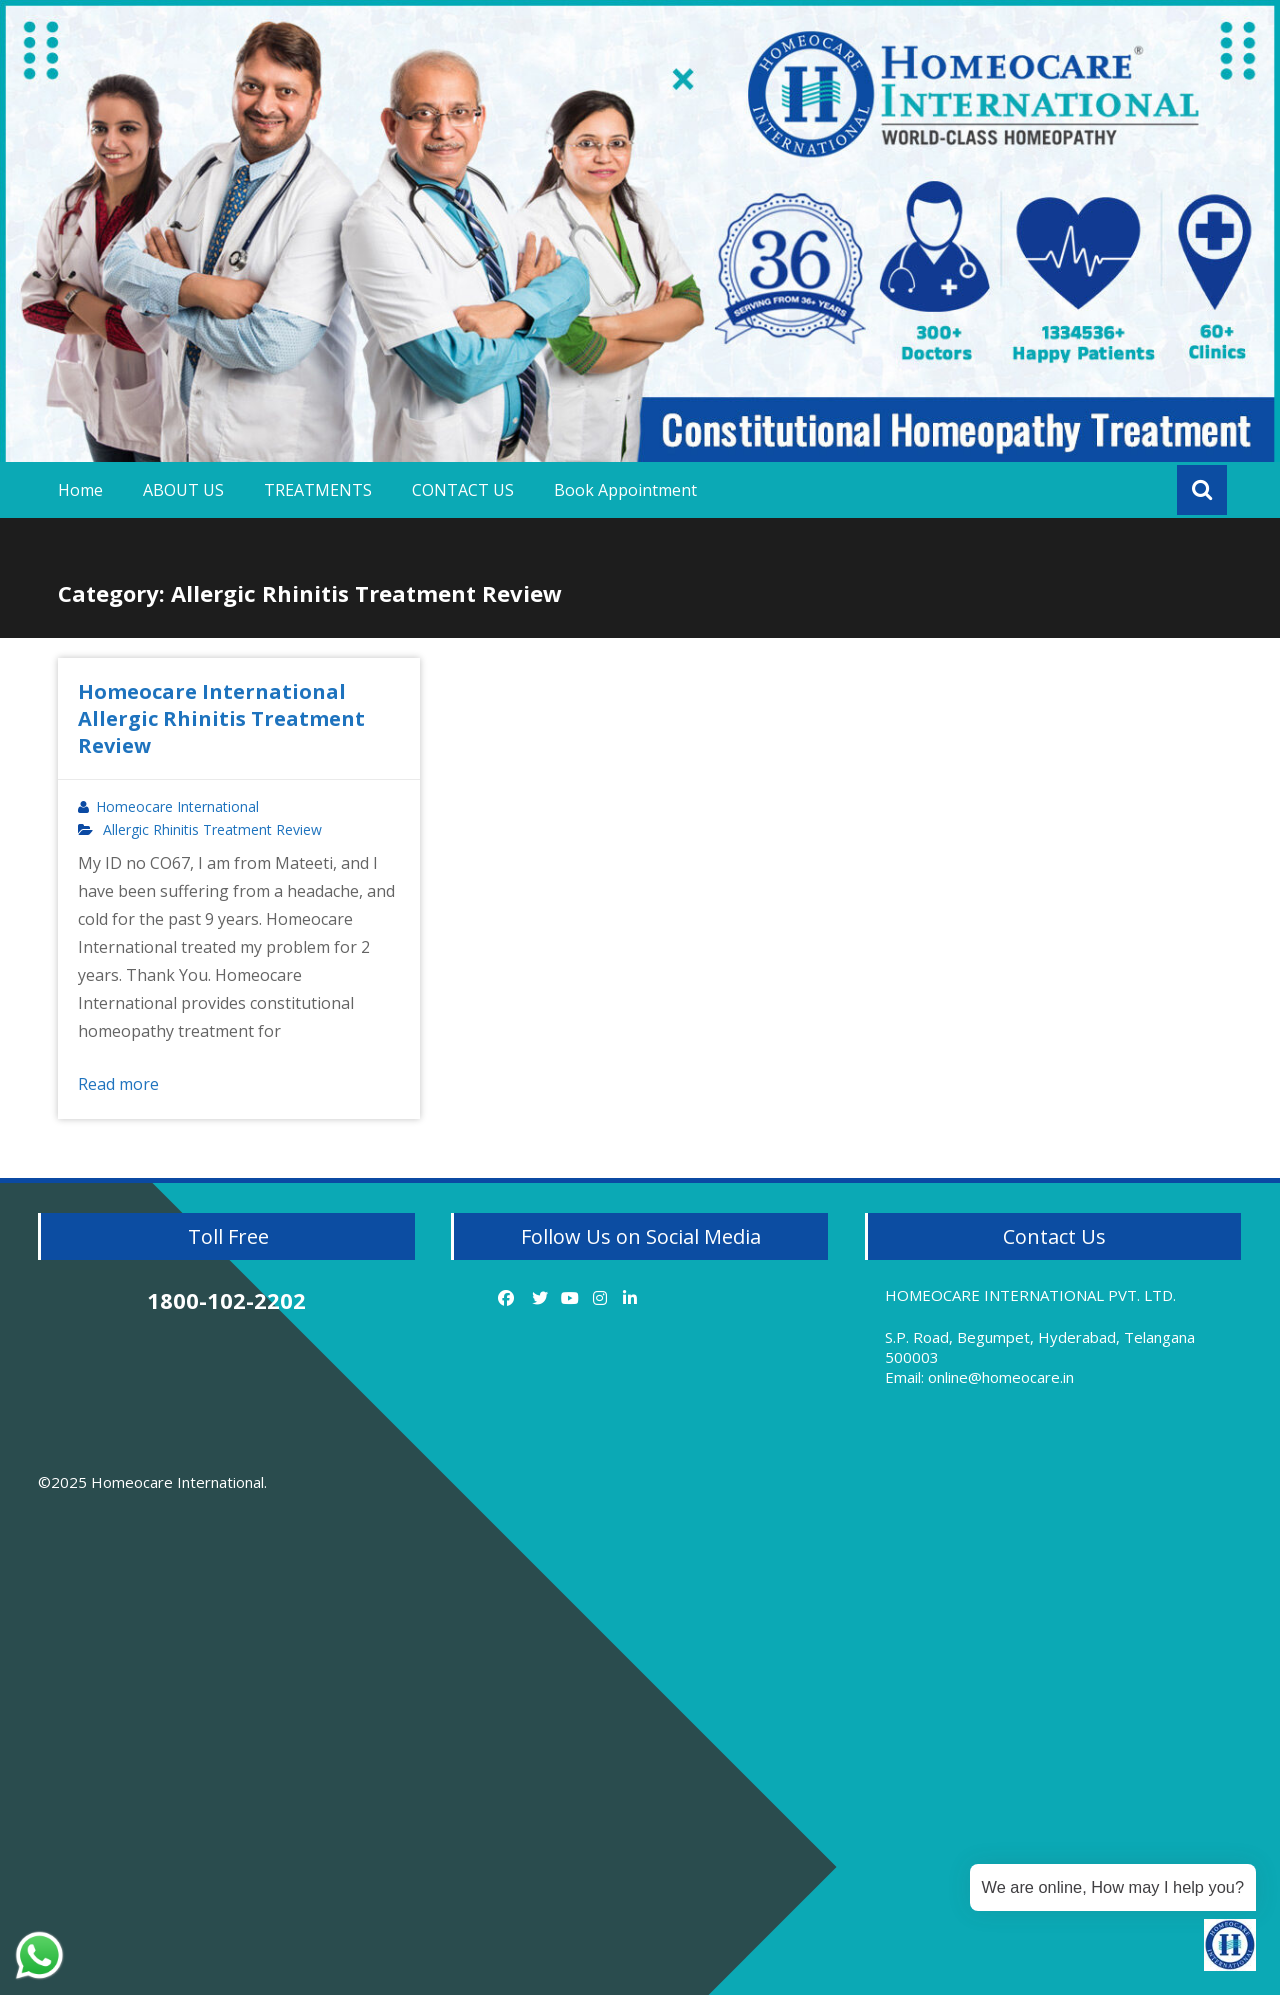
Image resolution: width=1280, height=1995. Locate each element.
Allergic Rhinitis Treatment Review (212, 830)
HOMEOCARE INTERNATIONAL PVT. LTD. (1030, 1295)
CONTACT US (463, 490)
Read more (118, 1084)
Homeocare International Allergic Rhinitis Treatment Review (221, 718)
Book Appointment (625, 490)
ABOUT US (183, 490)
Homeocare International (177, 807)
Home (80, 490)
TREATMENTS (318, 490)
